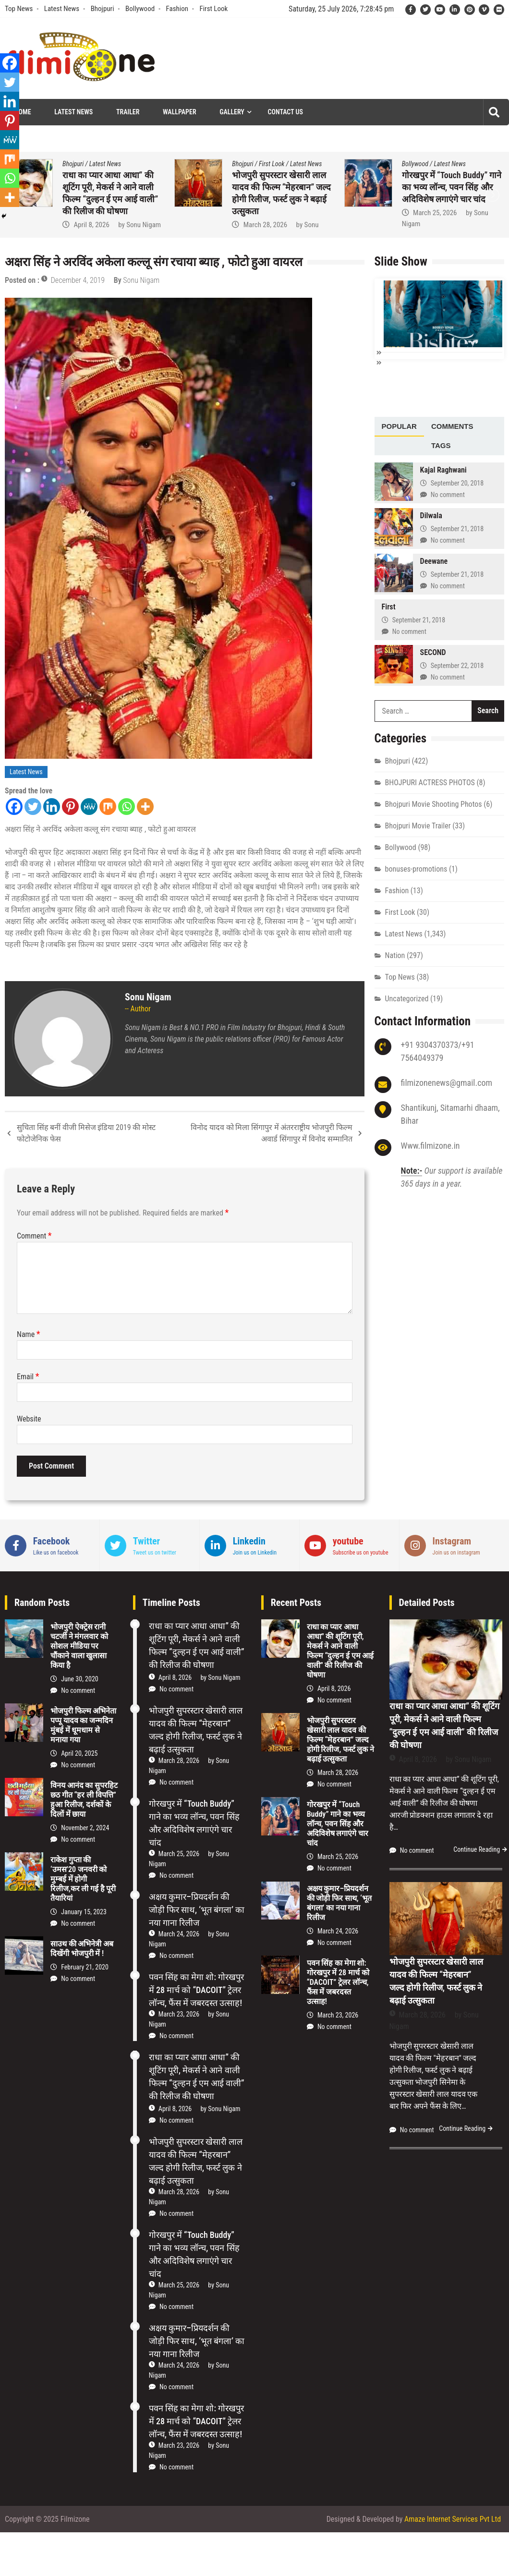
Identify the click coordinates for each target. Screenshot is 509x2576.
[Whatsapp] (126, 806)
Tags (441, 444)
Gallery (231, 112)
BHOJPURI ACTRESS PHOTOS (430, 781)
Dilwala (431, 514)
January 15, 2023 (84, 1912)
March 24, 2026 (178, 1934)
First (389, 605)
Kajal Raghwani (443, 469)
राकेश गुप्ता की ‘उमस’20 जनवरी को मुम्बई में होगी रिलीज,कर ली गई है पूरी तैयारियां (83, 1879)
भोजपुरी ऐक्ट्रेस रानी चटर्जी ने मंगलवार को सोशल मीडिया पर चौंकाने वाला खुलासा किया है (79, 1646)
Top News (19, 8)
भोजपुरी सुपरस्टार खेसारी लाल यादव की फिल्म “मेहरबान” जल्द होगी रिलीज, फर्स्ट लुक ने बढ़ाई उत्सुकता (341, 1739)
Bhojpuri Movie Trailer (418, 824)
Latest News (61, 8)
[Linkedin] (51, 806)
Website (29, 1418)
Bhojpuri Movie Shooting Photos (433, 803)
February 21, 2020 (85, 1967)
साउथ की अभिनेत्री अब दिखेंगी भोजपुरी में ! (81, 1948)
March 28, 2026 (265, 224)
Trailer (127, 112)
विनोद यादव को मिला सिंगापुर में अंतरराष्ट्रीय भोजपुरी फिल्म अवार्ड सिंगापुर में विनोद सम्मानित (271, 1133)
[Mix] (107, 806)
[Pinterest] (70, 806)
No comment (448, 494)
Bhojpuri (102, 8)
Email (28, 1376)
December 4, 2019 (78, 280)
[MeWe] (89, 806)
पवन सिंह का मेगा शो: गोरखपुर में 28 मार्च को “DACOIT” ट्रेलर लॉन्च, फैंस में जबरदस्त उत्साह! (196, 1990)
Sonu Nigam (143, 224)
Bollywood (140, 8)
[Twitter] (32, 806)
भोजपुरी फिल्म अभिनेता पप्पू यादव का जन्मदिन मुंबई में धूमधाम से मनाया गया (83, 1725)
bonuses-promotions (416, 868)
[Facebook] (14, 806)
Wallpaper (179, 112)
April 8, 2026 (91, 224)
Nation (395, 954)
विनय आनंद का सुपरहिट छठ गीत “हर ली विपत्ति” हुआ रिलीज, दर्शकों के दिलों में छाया (84, 1800)
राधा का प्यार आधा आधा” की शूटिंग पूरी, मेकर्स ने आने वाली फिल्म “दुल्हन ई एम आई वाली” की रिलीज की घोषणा (340, 1650)
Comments (452, 425)
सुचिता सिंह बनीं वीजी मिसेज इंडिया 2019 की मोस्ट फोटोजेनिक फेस (86, 1133)
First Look (213, 8)
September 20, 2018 (457, 482)
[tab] (399, 426)
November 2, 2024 (85, 1828)
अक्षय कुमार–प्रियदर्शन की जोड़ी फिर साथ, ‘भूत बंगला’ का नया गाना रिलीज (196, 1910)
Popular (399, 425)
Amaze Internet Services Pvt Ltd (452, 2519)
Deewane (434, 560)
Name (28, 1334)
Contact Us (285, 112)
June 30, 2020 (79, 1679)
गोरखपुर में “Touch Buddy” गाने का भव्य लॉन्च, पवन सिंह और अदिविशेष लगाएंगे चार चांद (452, 187)
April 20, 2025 (79, 1753)
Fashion (177, 8)
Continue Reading (476, 1849)
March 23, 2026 (178, 2014)
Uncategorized (407, 997)
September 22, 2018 (457, 664)
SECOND (433, 651)
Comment (34, 1235)
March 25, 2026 (435, 212)
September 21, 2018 (457, 528)
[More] (145, 806)
